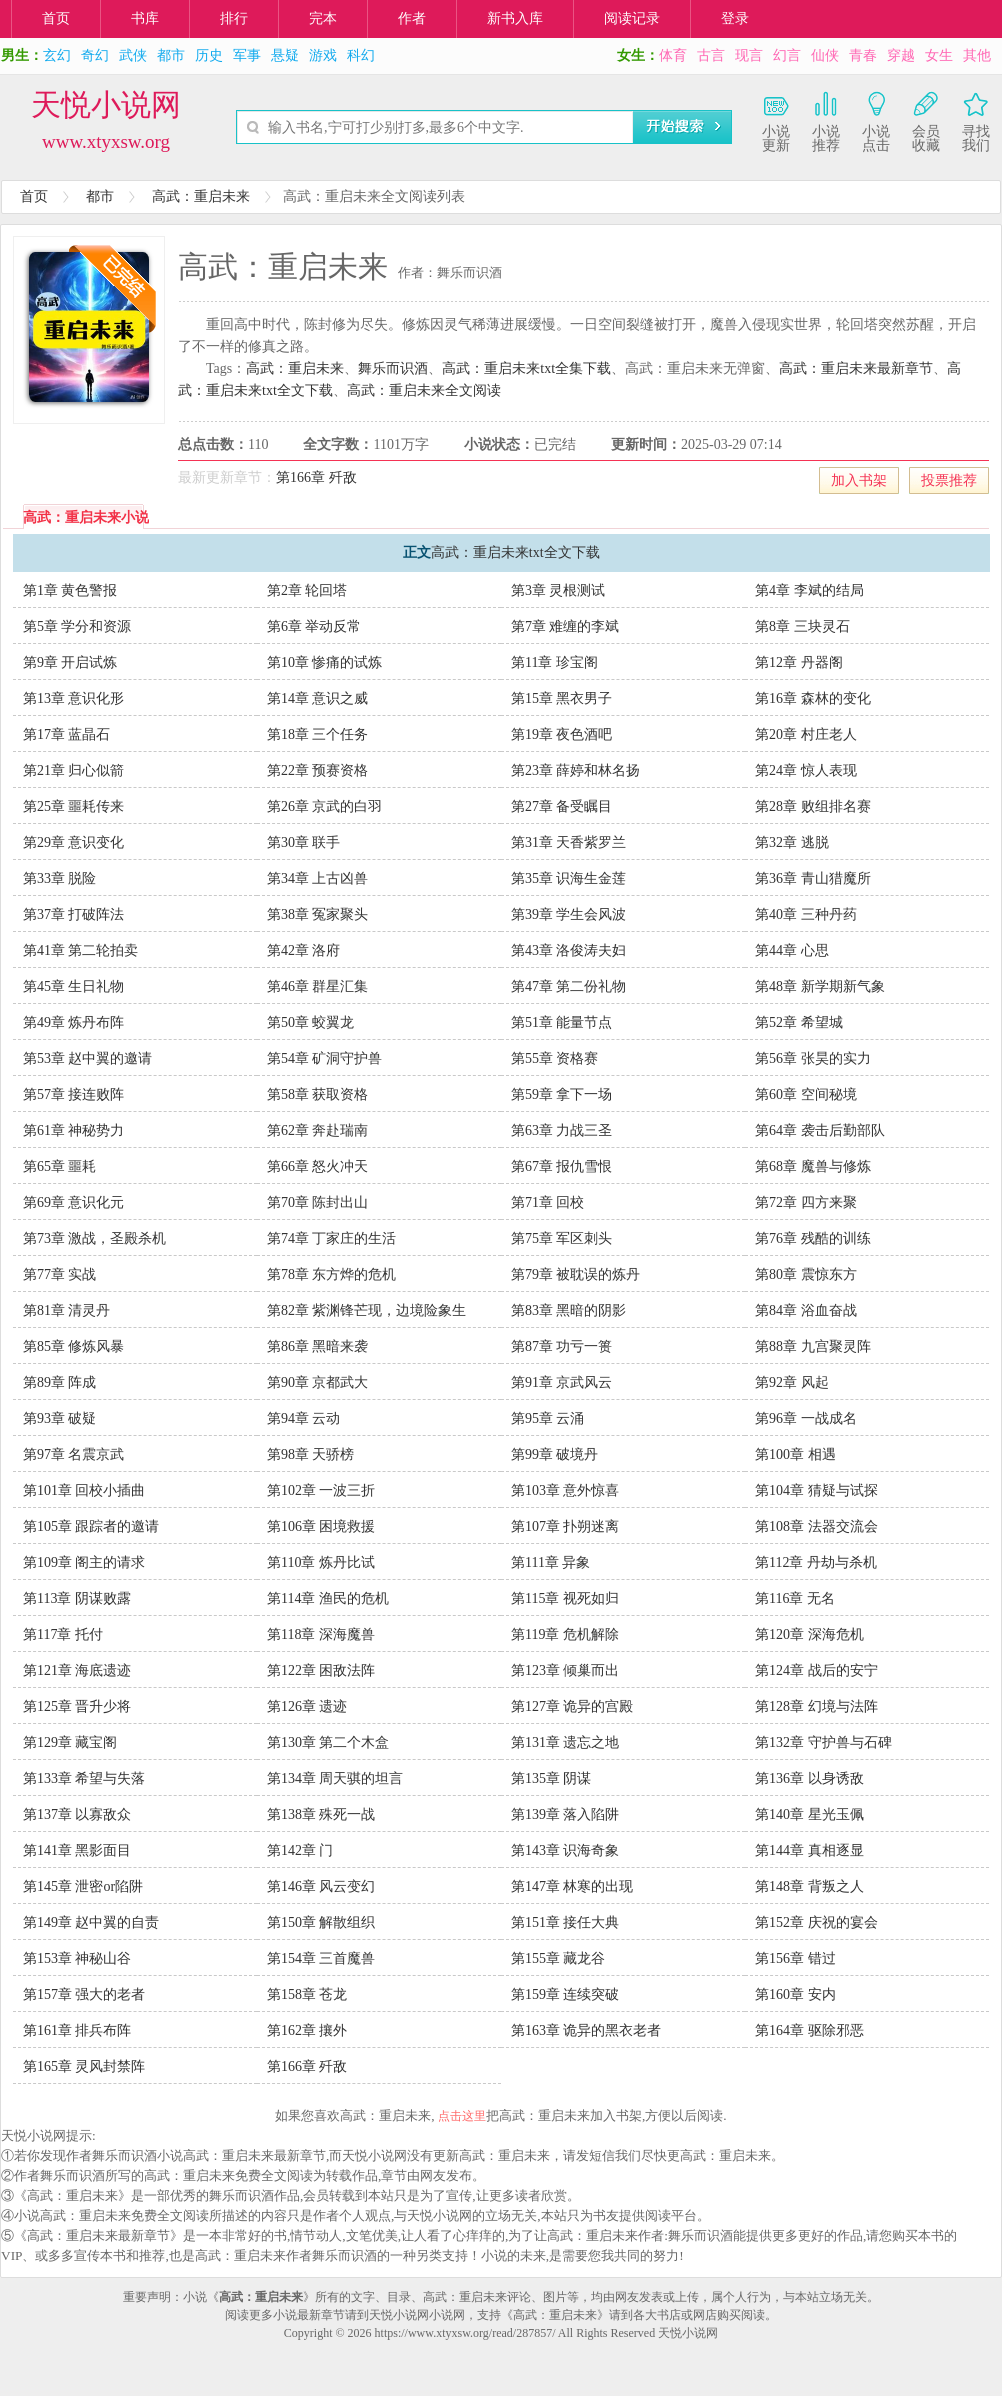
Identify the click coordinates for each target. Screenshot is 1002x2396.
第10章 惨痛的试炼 (325, 662)
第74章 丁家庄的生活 (332, 1238)
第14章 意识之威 (318, 698)
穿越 (901, 55)
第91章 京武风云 (562, 1382)
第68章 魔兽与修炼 (813, 1166)
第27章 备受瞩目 (562, 806)
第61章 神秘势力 (74, 1130)
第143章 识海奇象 (565, 1850)
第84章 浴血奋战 (806, 1310)
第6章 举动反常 (314, 626)
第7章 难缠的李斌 (565, 626)
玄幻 (57, 55)
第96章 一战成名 (806, 1418)
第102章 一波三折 (321, 1490)
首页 (56, 18)
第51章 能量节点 (562, 1022)
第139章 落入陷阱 (565, 1814)
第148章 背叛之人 (809, 1886)
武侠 (133, 55)
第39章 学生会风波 (569, 914)
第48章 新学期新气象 (820, 986)
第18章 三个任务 (318, 734)
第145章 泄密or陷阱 (83, 1886)
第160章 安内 (795, 1994)
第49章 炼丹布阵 (74, 1022)
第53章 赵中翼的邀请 (88, 1058)
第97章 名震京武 (74, 1454)
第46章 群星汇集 (318, 986)
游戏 (323, 55)
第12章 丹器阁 (799, 662)
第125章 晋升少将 (77, 1706)
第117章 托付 (63, 1634)
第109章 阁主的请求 (84, 1562)
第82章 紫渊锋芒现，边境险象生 (367, 1310)
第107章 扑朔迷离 (565, 1526)
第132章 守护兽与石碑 (823, 1742)
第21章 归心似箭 (74, 770)
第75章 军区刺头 (562, 1238)
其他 (977, 55)
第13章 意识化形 (74, 698)
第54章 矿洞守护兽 (325, 1058)
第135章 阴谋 (551, 1778)
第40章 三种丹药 (806, 914)
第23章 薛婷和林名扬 (576, 770)
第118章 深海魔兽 (321, 1634)
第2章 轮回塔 (307, 590)
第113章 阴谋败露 (77, 1598)
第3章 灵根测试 (558, 590)
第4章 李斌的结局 (809, 590)
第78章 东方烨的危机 (332, 1274)
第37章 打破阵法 (74, 914)
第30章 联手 (304, 842)
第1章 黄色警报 (70, 590)
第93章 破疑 (60, 1418)
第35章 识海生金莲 (569, 878)
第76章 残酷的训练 (813, 1238)
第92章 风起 (792, 1382)
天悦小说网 (106, 104)
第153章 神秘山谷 (77, 1958)
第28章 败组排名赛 (813, 806)
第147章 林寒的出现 (572, 1886)
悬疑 (285, 55)
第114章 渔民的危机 (328, 1598)
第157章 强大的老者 (84, 1994)
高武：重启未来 (201, 196)
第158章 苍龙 (307, 1994)
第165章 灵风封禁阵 (84, 2066)
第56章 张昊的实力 (813, 1058)
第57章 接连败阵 (74, 1094)
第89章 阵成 (60, 1382)
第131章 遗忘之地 (565, 1742)
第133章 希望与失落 (84, 1778)
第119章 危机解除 (565, 1634)
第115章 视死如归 (565, 1598)
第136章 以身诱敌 (809, 1778)
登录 (735, 18)
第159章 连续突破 (565, 1994)
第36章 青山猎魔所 (813, 878)
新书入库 (515, 18)
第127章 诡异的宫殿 (572, 1706)
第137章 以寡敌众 (77, 1814)
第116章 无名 (795, 1598)
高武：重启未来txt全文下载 (515, 552)
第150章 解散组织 (321, 1922)
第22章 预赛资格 (318, 770)
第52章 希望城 (799, 1022)
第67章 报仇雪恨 (562, 1166)
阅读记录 (632, 18)
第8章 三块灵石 (802, 626)
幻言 (787, 55)
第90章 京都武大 (318, 1382)
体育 (673, 55)
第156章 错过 (795, 1958)
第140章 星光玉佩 (809, 1814)
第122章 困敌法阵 (321, 1670)
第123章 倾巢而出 (565, 1670)
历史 (209, 55)
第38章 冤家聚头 (318, 914)
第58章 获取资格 (318, 1094)
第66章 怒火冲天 (318, 1166)
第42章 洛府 (304, 950)
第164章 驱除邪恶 (809, 2030)
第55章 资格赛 (555, 1058)
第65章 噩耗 (60, 1166)
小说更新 (776, 120)
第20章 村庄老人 (806, 734)
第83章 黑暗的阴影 (569, 1310)
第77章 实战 (60, 1274)
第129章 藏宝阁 (70, 1742)
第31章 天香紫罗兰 (569, 842)
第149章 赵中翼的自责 (91, 1922)
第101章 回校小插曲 (84, 1490)
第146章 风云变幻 (321, 1886)
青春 (863, 55)
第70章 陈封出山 (318, 1202)
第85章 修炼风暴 (74, 1346)
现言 (749, 55)
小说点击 (876, 120)
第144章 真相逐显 (809, 1850)
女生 (939, 55)
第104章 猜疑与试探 (816, 1490)
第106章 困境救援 (321, 1526)
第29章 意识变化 (74, 842)
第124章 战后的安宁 (816, 1670)
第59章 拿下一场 (562, 1094)
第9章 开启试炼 (70, 662)
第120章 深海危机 (809, 1634)
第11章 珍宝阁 (554, 662)
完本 (323, 18)
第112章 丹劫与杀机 (816, 1562)
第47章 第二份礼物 (569, 986)
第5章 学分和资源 (77, 626)
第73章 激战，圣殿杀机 (95, 1238)
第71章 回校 (548, 1202)
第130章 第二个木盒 (328, 1742)
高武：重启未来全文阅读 (424, 390)
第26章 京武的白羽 (325, 806)
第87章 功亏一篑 (562, 1346)
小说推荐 (826, 120)
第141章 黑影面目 (77, 1850)
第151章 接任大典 (565, 1922)
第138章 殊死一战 (321, 1814)
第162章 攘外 (307, 2030)
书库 (145, 18)
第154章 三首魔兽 (321, 1958)
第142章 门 (300, 1850)
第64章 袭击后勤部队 (820, 1130)
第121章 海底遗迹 (77, 1670)
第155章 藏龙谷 (558, 1958)
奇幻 (95, 55)
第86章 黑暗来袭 (318, 1346)
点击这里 (462, 2116)
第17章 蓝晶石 (67, 734)
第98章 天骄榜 (311, 1454)
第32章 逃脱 (792, 842)
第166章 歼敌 (316, 477)
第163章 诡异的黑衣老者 (586, 2030)
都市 (171, 55)
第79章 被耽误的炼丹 (576, 1274)
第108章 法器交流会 (816, 1526)
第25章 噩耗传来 (74, 806)
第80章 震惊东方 (806, 1274)
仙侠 (825, 55)
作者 (412, 18)
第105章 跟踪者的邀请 (91, 1526)
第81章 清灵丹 (67, 1310)
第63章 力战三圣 (562, 1130)
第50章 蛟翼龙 (311, 1022)
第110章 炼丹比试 (321, 1562)
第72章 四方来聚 (806, 1202)
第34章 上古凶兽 (318, 878)
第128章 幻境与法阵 (816, 1706)
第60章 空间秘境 (806, 1094)
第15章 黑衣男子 (562, 698)
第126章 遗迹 (307, 1706)
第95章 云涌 (548, 1418)
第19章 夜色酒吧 (562, 734)
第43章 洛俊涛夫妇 (569, 950)
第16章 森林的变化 (813, 698)
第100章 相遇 (795, 1454)
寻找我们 (976, 120)
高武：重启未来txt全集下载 (526, 368)
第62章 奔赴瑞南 (318, 1130)
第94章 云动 (304, 1418)
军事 (247, 55)
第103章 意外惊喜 (565, 1490)
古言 (711, 55)
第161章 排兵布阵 (77, 2030)
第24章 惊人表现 (806, 770)
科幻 (361, 55)
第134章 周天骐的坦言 (335, 1778)
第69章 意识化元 (74, 1202)
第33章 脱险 (60, 878)
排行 (234, 18)
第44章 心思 (792, 950)
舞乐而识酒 (393, 368)
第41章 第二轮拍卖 (81, 950)
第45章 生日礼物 (74, 986)
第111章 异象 (550, 1562)
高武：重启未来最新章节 (856, 368)
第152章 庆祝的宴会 (816, 1922)
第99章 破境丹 (555, 1454)
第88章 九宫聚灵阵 (813, 1346)
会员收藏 (926, 120)
